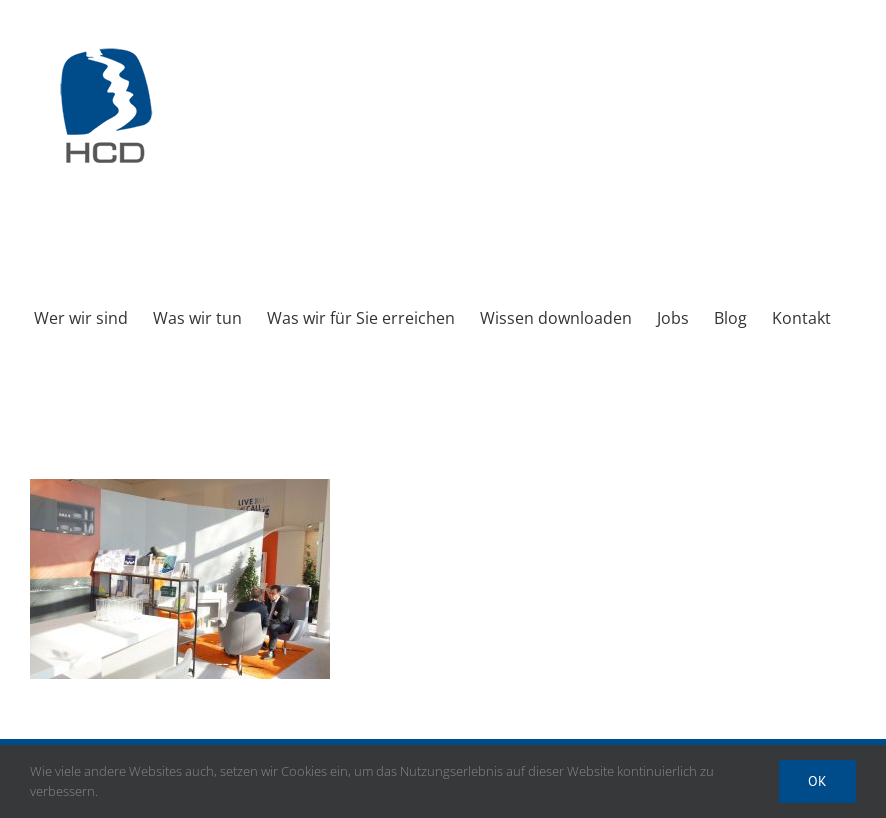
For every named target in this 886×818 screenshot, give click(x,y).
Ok (817, 781)
